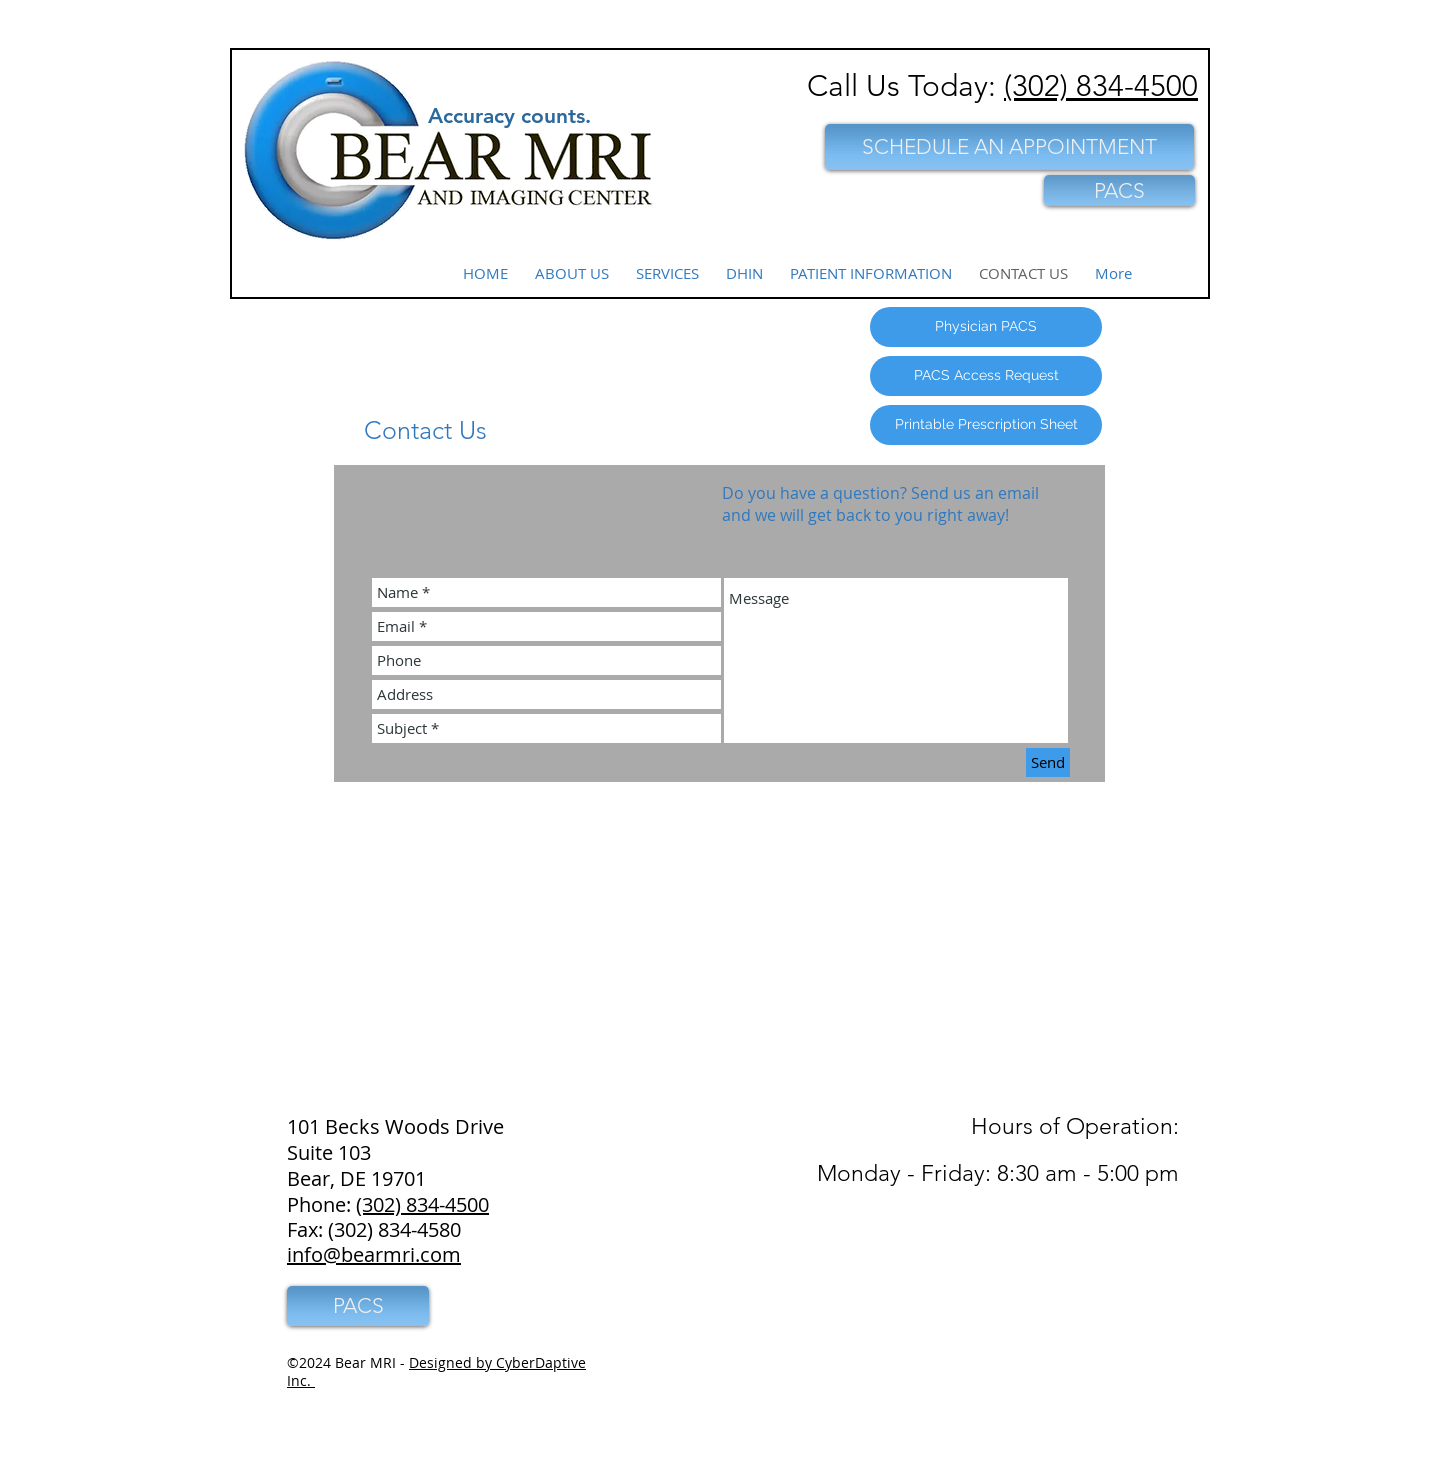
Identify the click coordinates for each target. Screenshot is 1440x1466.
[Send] (1048, 762)
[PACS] (1119, 190)
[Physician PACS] (986, 327)
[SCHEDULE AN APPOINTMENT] (1009, 147)
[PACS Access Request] (986, 376)
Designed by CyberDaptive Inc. (436, 1371)
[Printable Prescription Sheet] (986, 425)
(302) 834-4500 (1101, 86)
